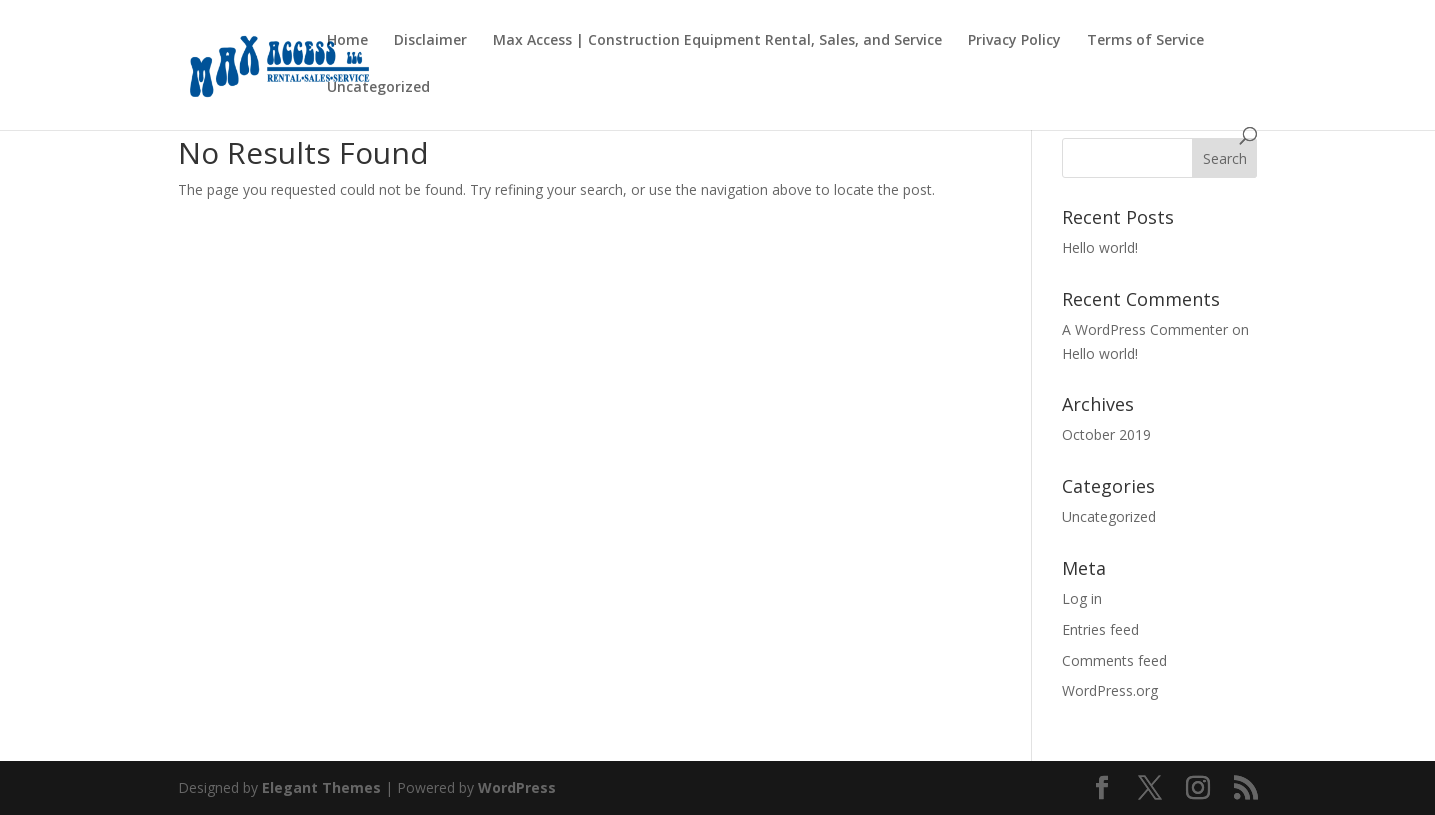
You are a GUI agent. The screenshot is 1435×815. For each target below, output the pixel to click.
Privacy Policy (1014, 41)
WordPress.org (1110, 690)
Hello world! (1100, 247)
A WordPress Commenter (1145, 329)
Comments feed (1114, 660)
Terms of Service (1145, 41)
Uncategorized (378, 88)
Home (347, 41)
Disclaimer (430, 41)
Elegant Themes (321, 787)
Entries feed (1100, 629)
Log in (1082, 598)
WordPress (517, 787)
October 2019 (1106, 434)
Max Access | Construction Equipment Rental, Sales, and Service (717, 41)
